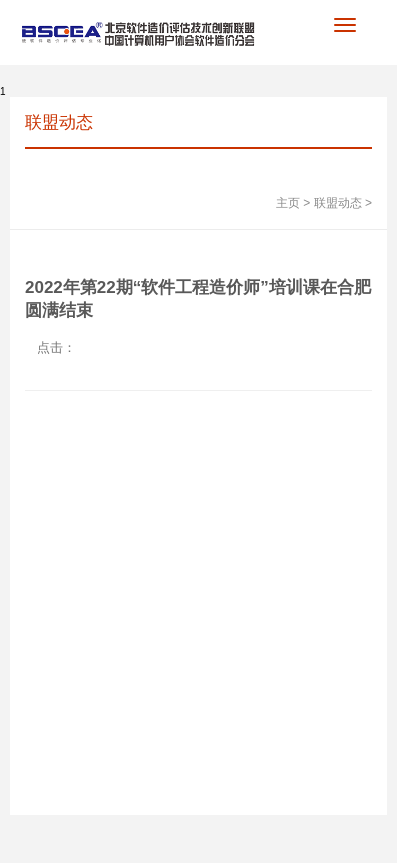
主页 (288, 203)
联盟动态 (338, 203)
